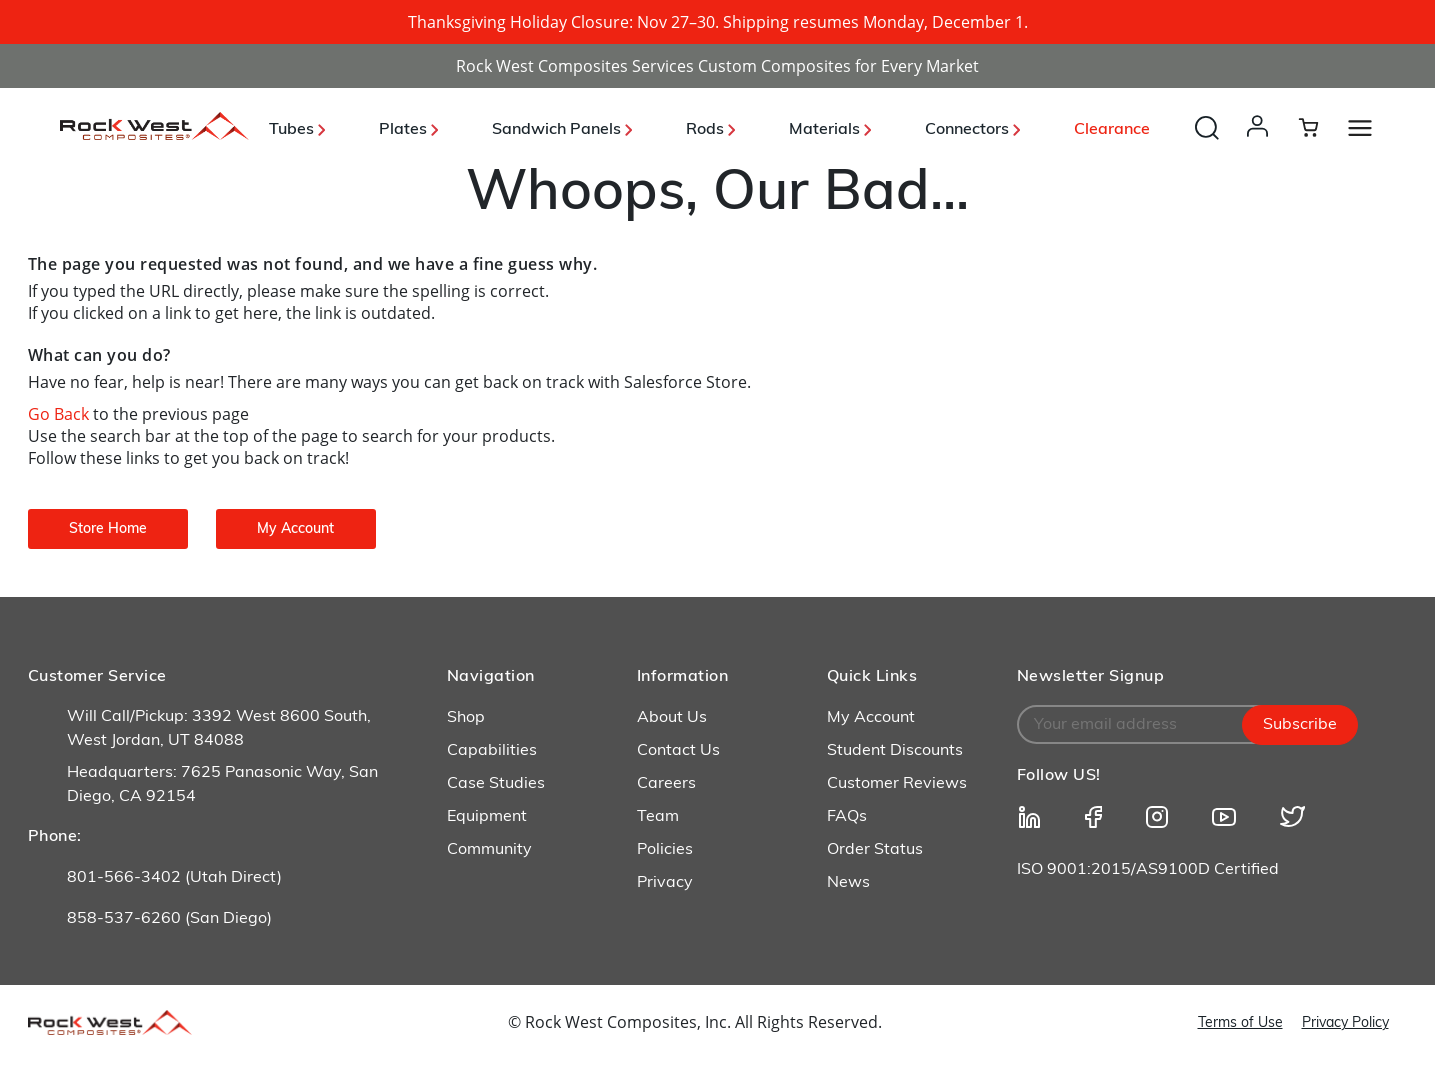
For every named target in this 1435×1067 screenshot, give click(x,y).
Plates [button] (408, 130)
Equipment (487, 817)
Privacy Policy (1345, 1023)
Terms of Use (1240, 1023)
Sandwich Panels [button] (562, 130)
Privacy (665, 883)
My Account (871, 718)
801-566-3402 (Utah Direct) (174, 878)
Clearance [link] (1112, 130)
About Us (672, 718)
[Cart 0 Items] (1320, 127)
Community (489, 850)
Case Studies (496, 784)
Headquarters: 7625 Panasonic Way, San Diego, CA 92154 (222, 785)
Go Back (60, 414)
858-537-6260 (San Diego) (169, 919)
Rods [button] (710, 130)
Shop (466, 718)
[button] (1261, 146)
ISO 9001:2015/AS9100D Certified (1148, 870)
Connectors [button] (972, 130)
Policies (665, 850)
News (848, 883)
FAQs (847, 817)
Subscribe (1300, 725)
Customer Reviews (897, 784)
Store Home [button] (108, 529)
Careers (666, 784)
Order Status (875, 850)
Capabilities (492, 751)
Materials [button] (830, 130)
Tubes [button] (297, 130)
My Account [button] (295, 529)
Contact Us (678, 751)
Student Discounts (895, 751)
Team (658, 817)
